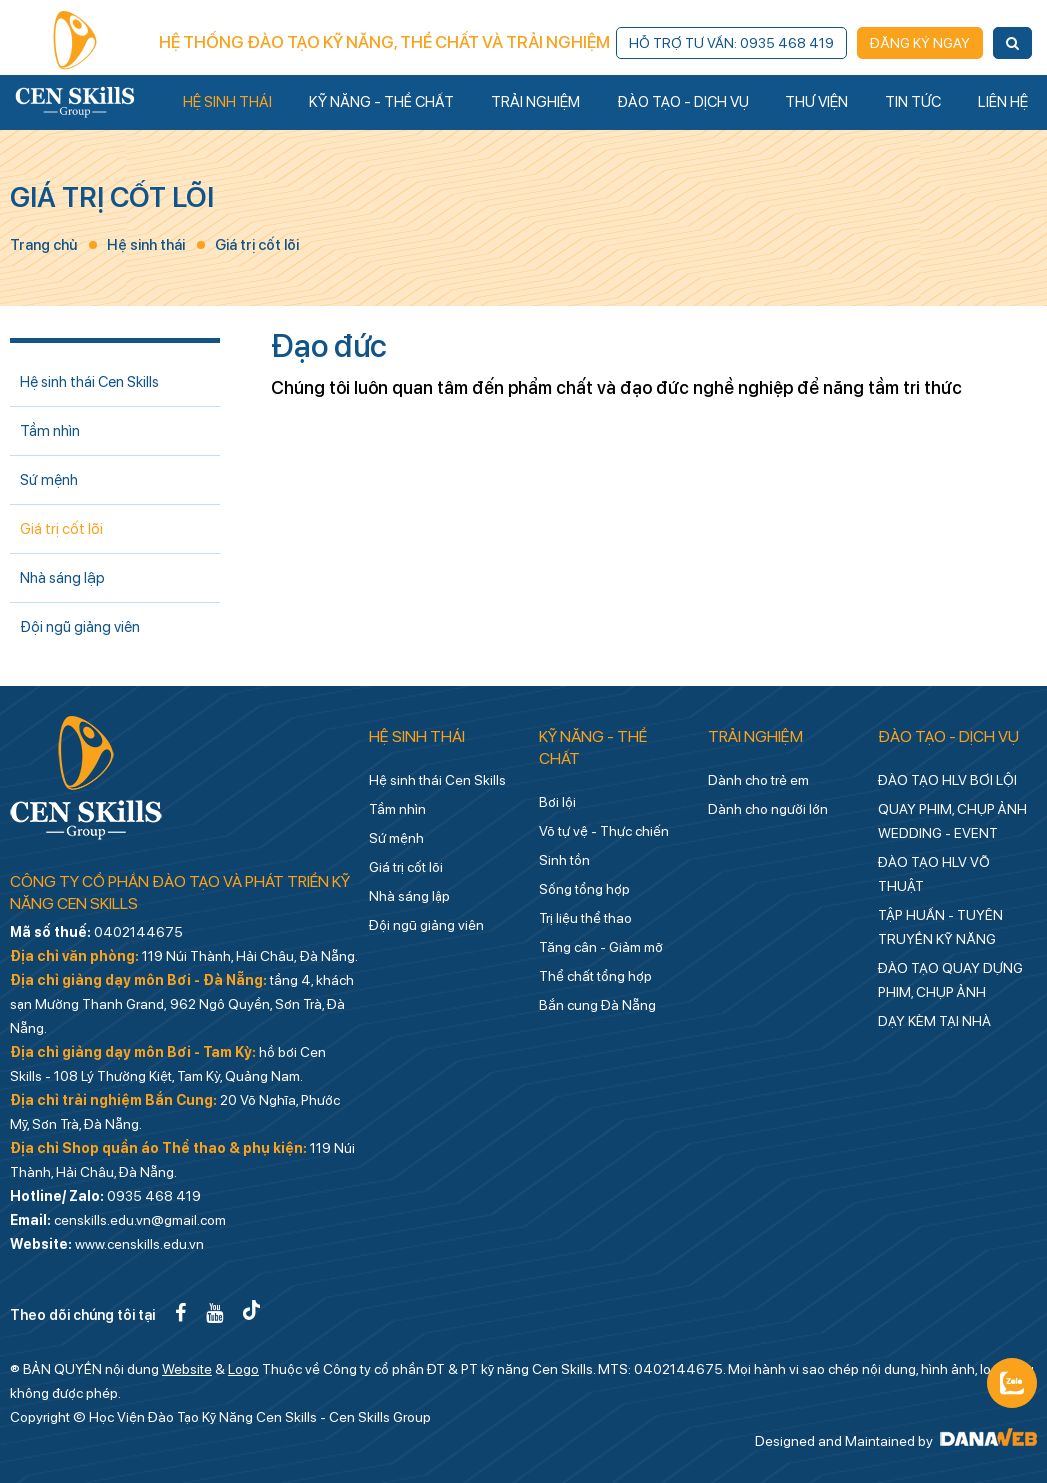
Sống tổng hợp (584, 889)
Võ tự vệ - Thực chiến (604, 831)
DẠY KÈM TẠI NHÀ (934, 1021)
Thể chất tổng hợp (595, 976)
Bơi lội (557, 802)
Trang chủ (43, 245)
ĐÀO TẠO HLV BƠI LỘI (947, 780)
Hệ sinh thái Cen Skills (89, 382)
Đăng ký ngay (920, 43)
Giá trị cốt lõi (112, 197)
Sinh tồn (564, 860)
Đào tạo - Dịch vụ (948, 736)
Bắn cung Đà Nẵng (597, 1005)
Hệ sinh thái (146, 245)
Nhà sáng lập (62, 578)
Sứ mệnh (49, 480)
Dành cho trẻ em (758, 780)
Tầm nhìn (50, 431)
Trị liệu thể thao (585, 918)
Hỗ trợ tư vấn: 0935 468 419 (731, 43)
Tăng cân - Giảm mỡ (601, 947)
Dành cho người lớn (768, 809)
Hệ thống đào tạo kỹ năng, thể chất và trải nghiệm (384, 42)
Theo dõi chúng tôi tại (82, 1315)
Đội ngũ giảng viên (80, 627)
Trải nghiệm (755, 736)
